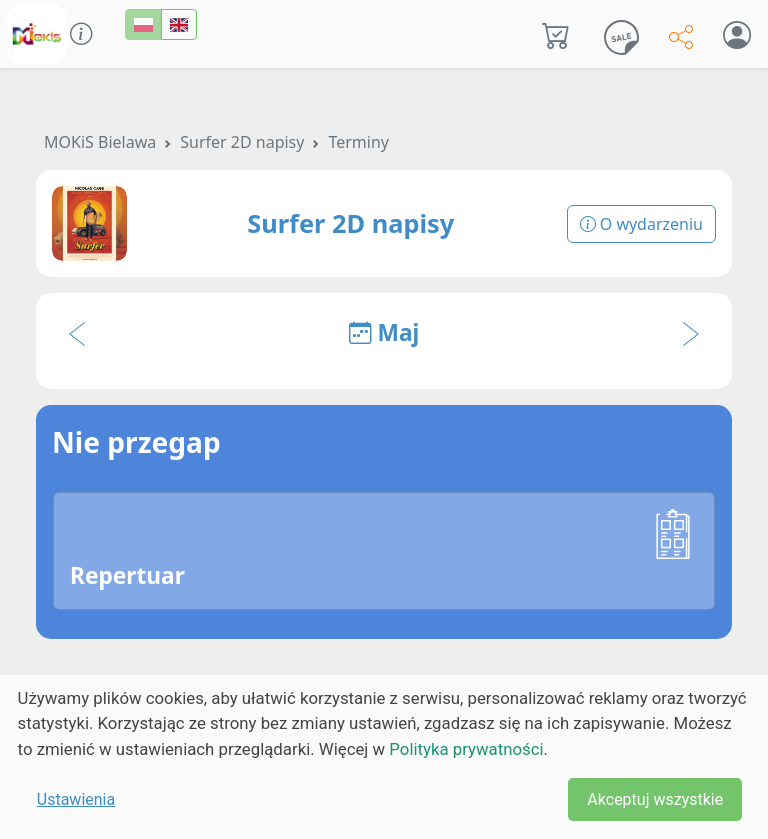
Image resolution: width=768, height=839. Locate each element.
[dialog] (384, 757)
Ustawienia (76, 799)
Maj (384, 332)
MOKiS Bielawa (100, 142)
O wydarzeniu (641, 224)
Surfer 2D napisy (242, 142)
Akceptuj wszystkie (655, 799)
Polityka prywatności (466, 749)
